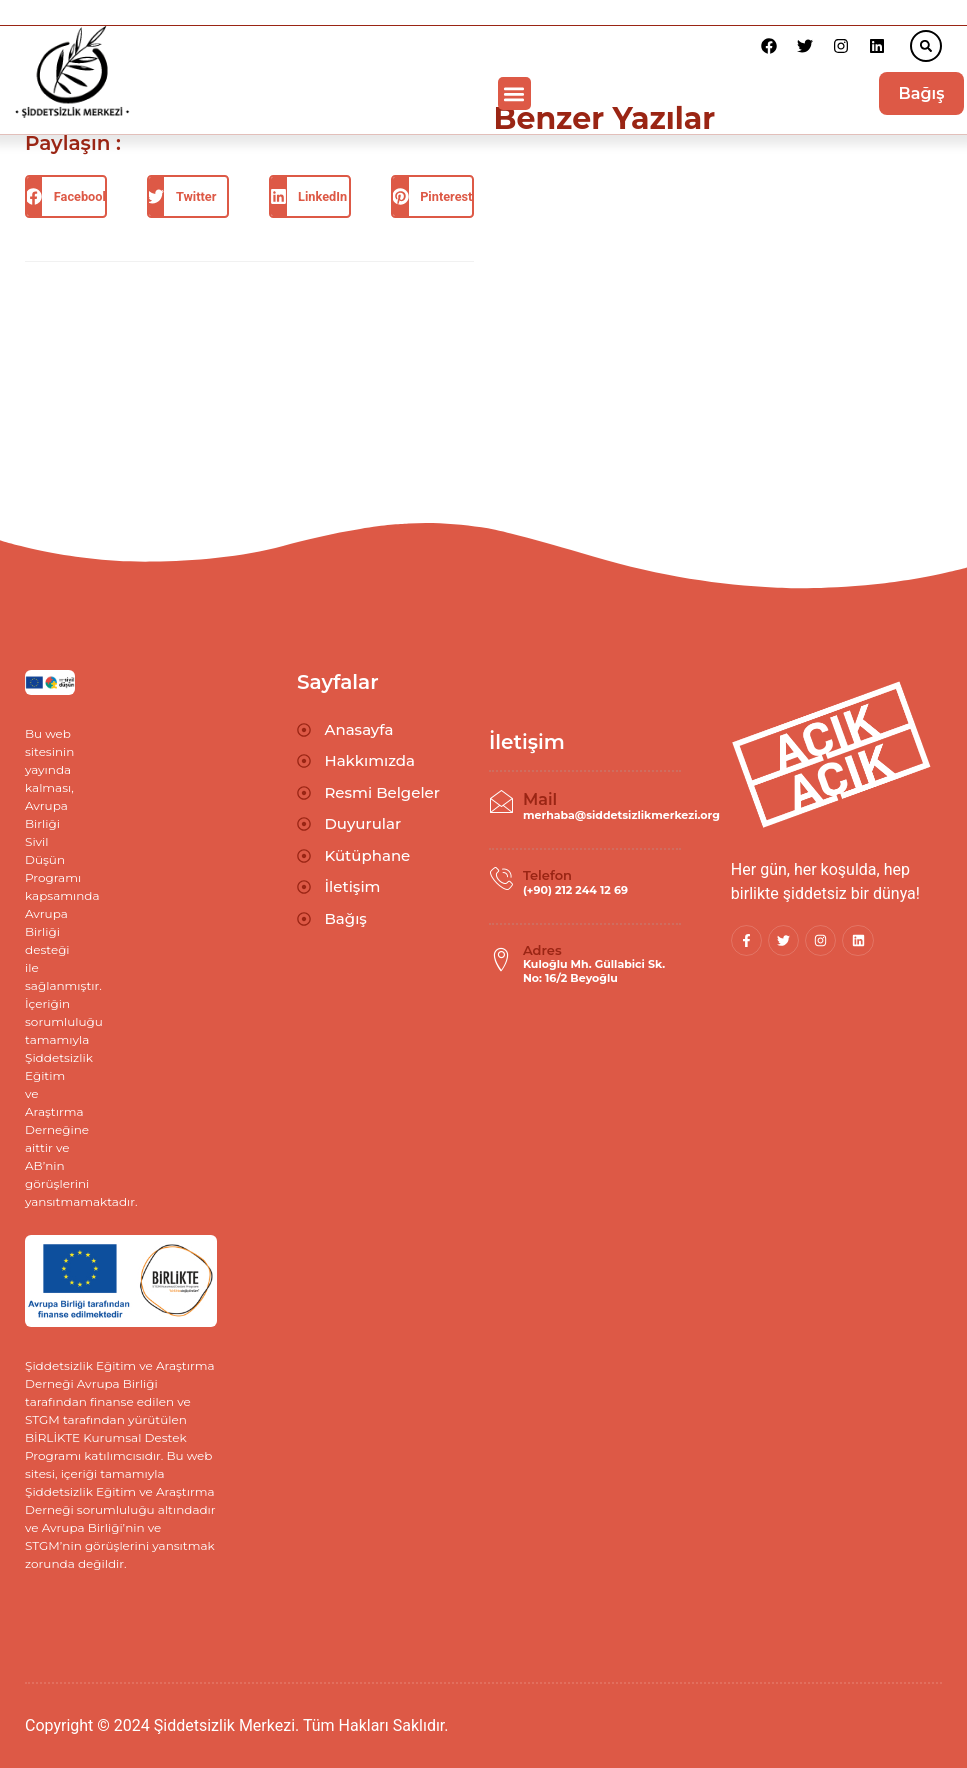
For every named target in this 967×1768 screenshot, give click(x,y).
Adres (542, 950)
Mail (540, 799)
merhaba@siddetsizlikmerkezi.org (621, 815)
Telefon (547, 875)
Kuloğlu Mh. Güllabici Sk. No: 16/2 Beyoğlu (594, 970)
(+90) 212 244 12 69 (575, 890)
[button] (926, 46)
